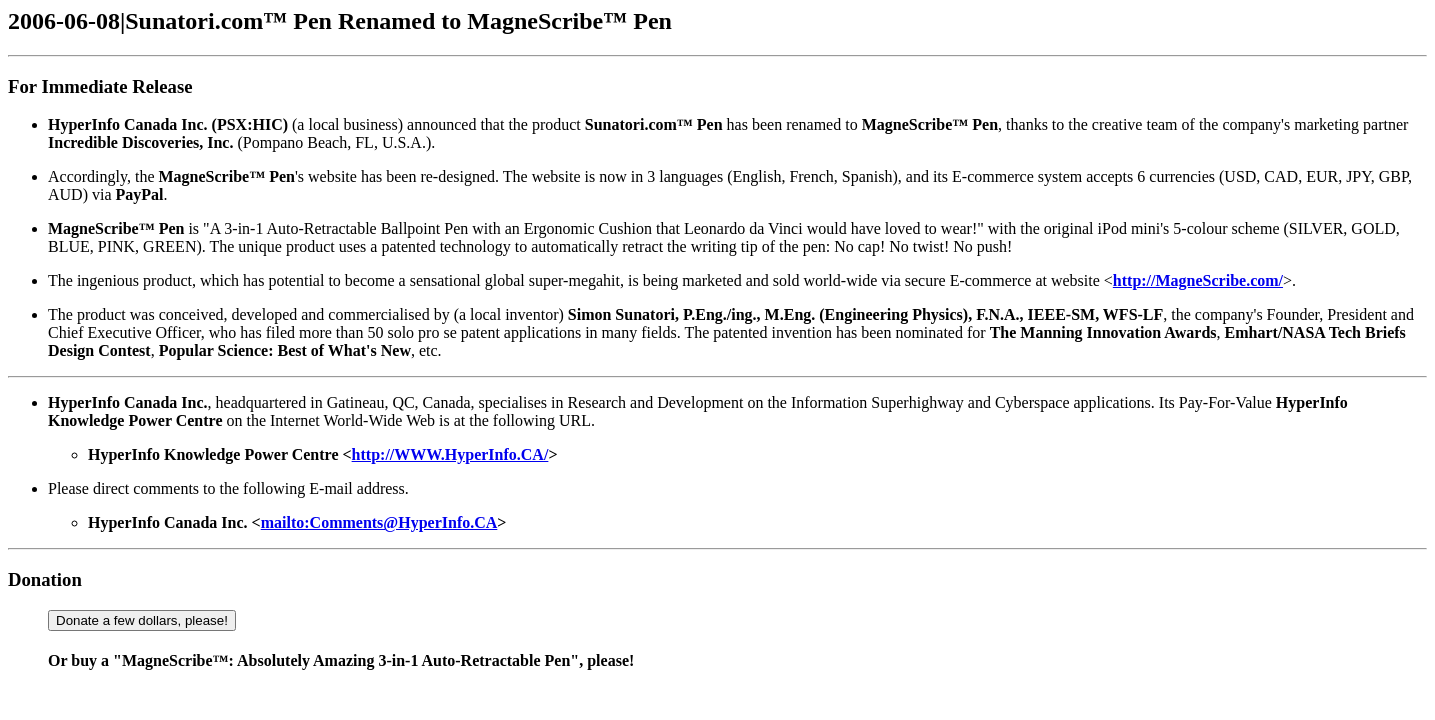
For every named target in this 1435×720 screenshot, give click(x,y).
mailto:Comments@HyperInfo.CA (379, 522)
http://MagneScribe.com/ (1198, 280)
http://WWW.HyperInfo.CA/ (450, 454)
